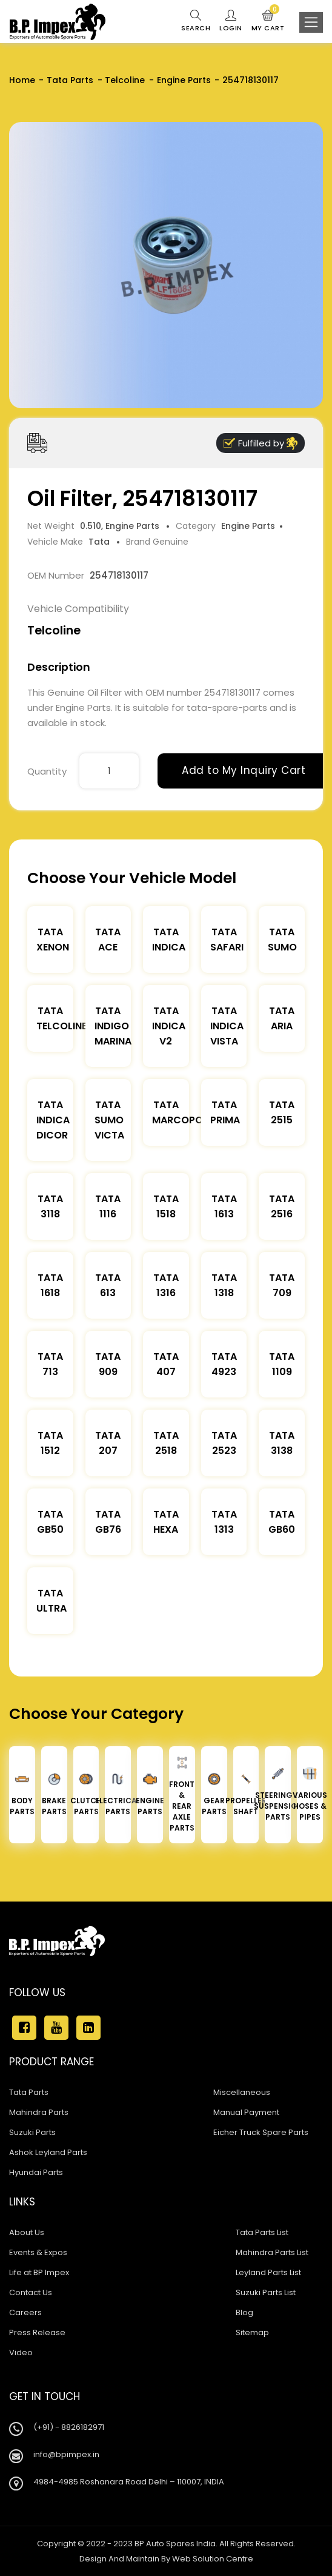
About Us (26, 2232)
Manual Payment (246, 2112)
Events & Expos (38, 2252)
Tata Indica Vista (227, 1026)
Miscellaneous (241, 2092)
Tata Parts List (262, 2232)
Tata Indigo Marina (113, 1026)
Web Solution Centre (212, 2558)
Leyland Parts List (268, 2272)
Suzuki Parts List (266, 2292)
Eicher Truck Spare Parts (260, 2132)
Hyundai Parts (36, 2172)
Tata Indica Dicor (53, 1120)
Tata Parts (70, 80)
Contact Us (30, 2292)
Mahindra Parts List (272, 2252)
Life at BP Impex (39, 2272)
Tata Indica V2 (168, 1026)
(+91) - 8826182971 (68, 2427)
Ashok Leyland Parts (48, 2152)
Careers (25, 2312)
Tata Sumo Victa (109, 1120)
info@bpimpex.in (66, 2454)
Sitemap (252, 2332)
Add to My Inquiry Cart (243, 770)
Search (195, 21)
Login (230, 21)
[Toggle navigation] (311, 22)
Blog (244, 2312)
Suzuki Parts (32, 2132)
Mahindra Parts (38, 2112)
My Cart (268, 21)
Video (21, 2352)
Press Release (37, 2332)
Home (22, 80)
